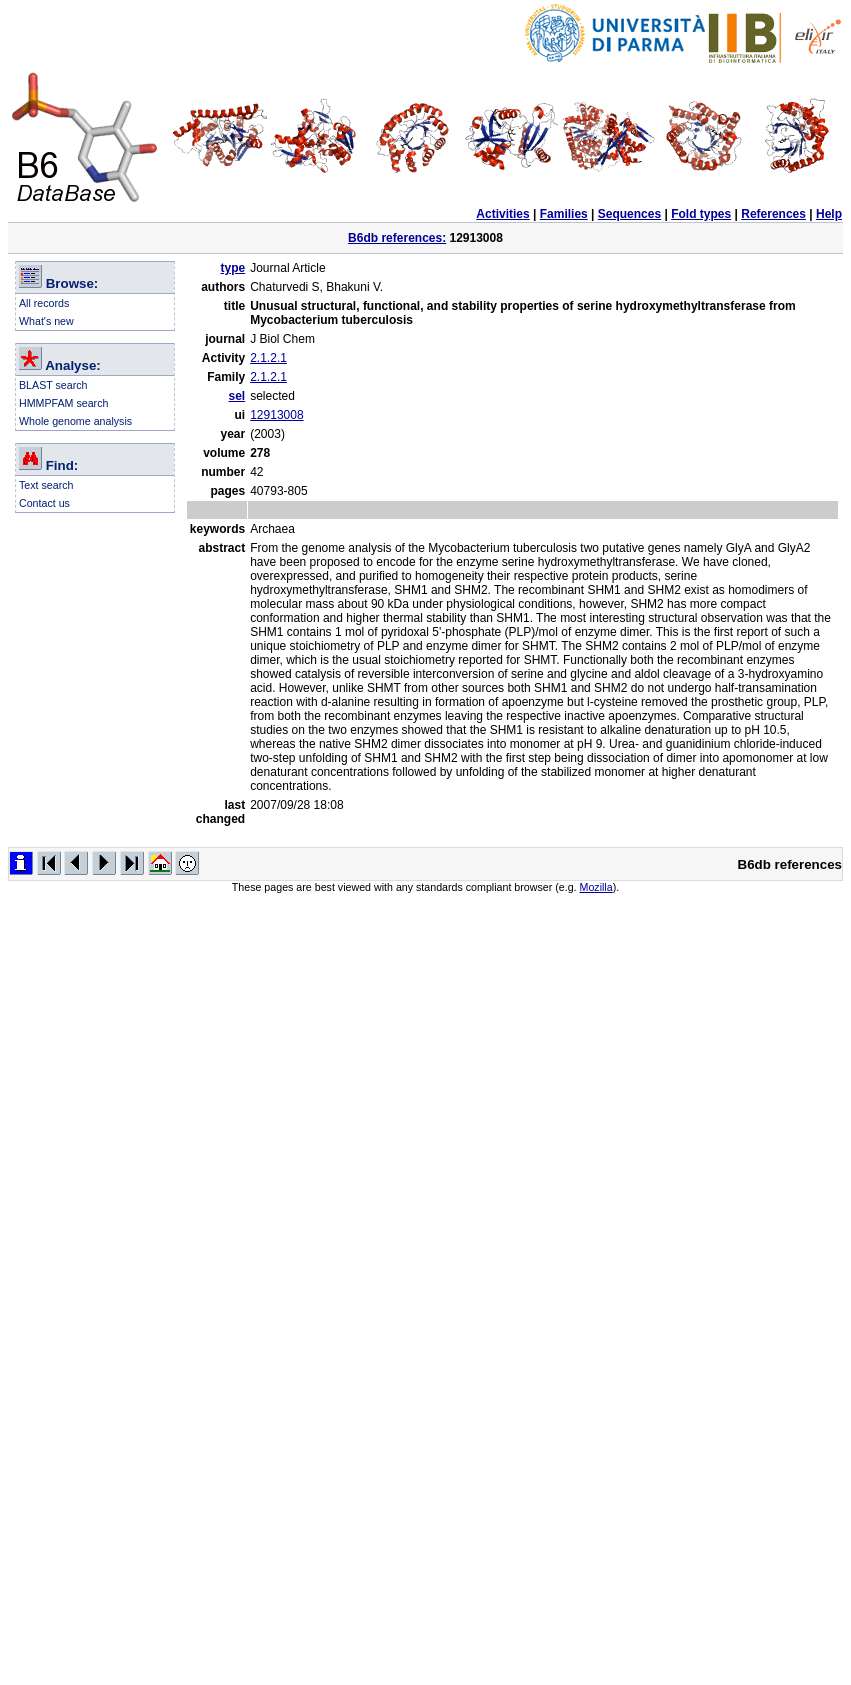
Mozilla (596, 887)
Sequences (629, 214)
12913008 (276, 415)
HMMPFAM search (63, 403)
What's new (46, 321)
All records (44, 303)
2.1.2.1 (268, 358)
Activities (502, 214)
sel (237, 396)
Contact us (44, 503)
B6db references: (397, 238)
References (773, 214)
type (233, 268)
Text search (46, 485)
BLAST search (53, 385)
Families (564, 214)
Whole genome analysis (75, 421)
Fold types (701, 214)
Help (829, 214)
